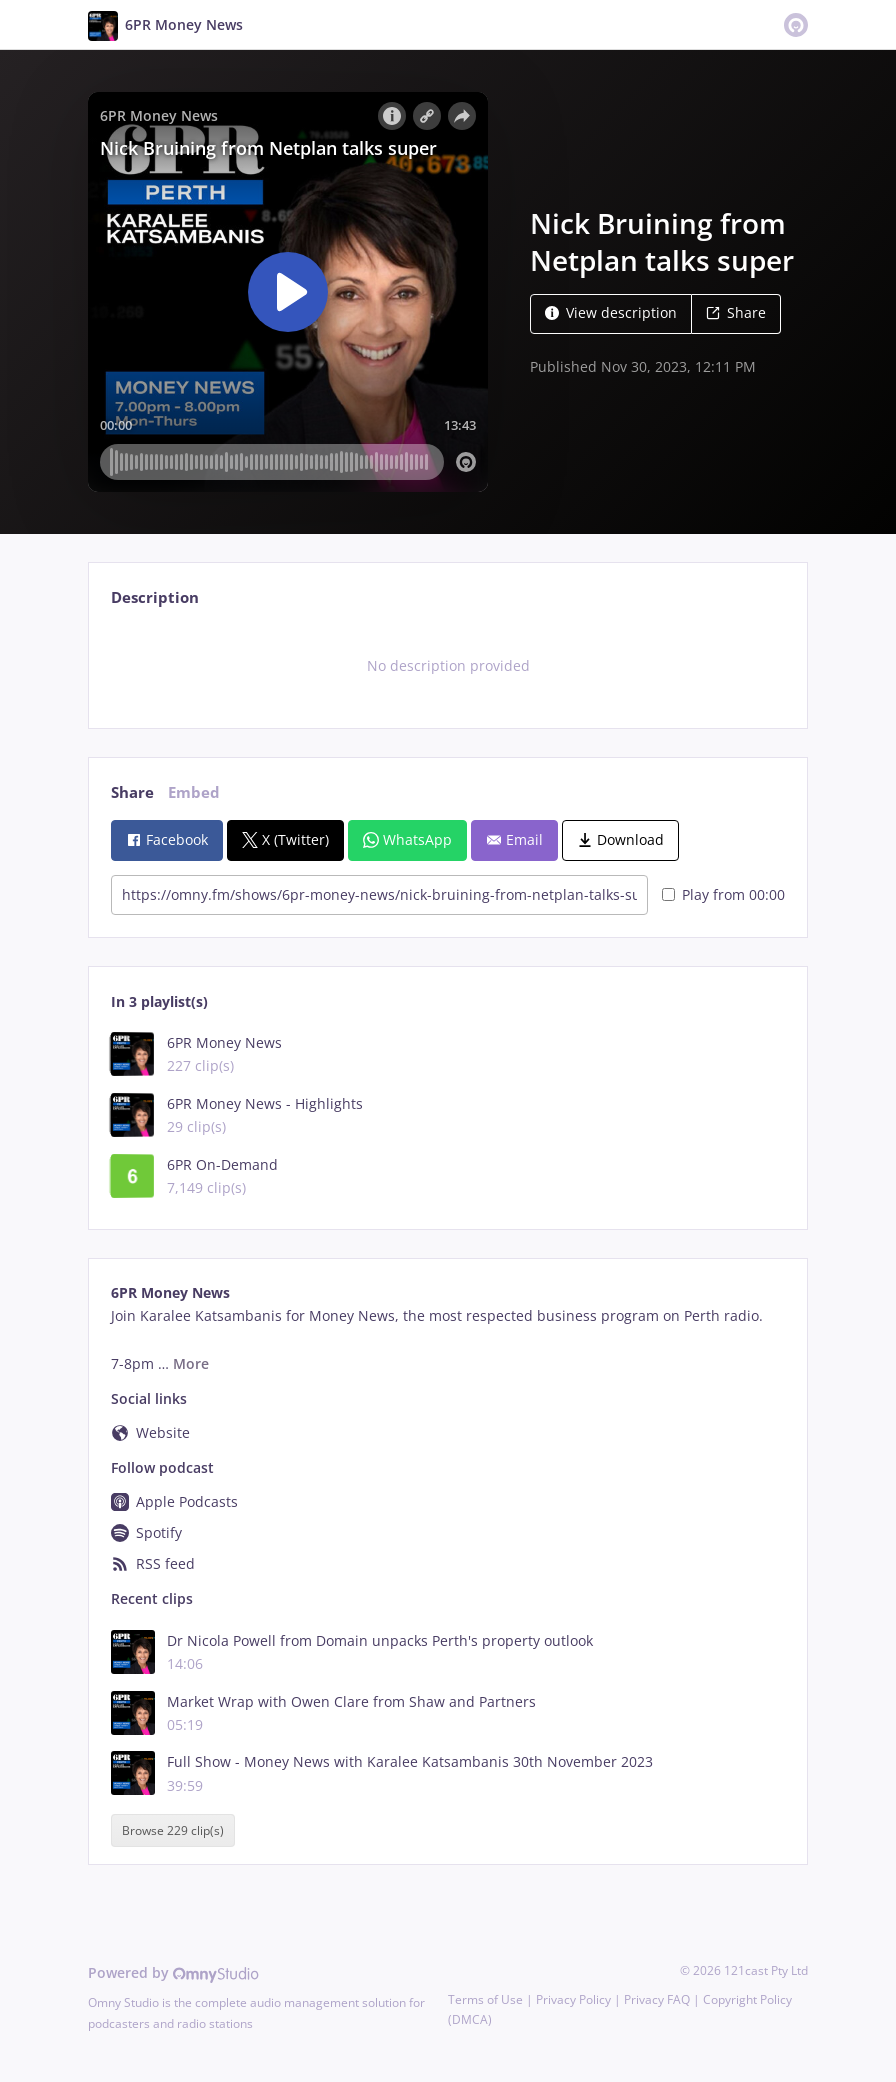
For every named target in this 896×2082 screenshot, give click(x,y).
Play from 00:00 (723, 894)
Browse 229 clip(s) (173, 1830)
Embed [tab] (194, 792)
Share (736, 312)
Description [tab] (155, 597)
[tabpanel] (447, 666)
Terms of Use (485, 1999)
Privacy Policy (573, 1999)
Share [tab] (132, 792)
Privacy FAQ (657, 1999)
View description (611, 312)
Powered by (173, 1972)
